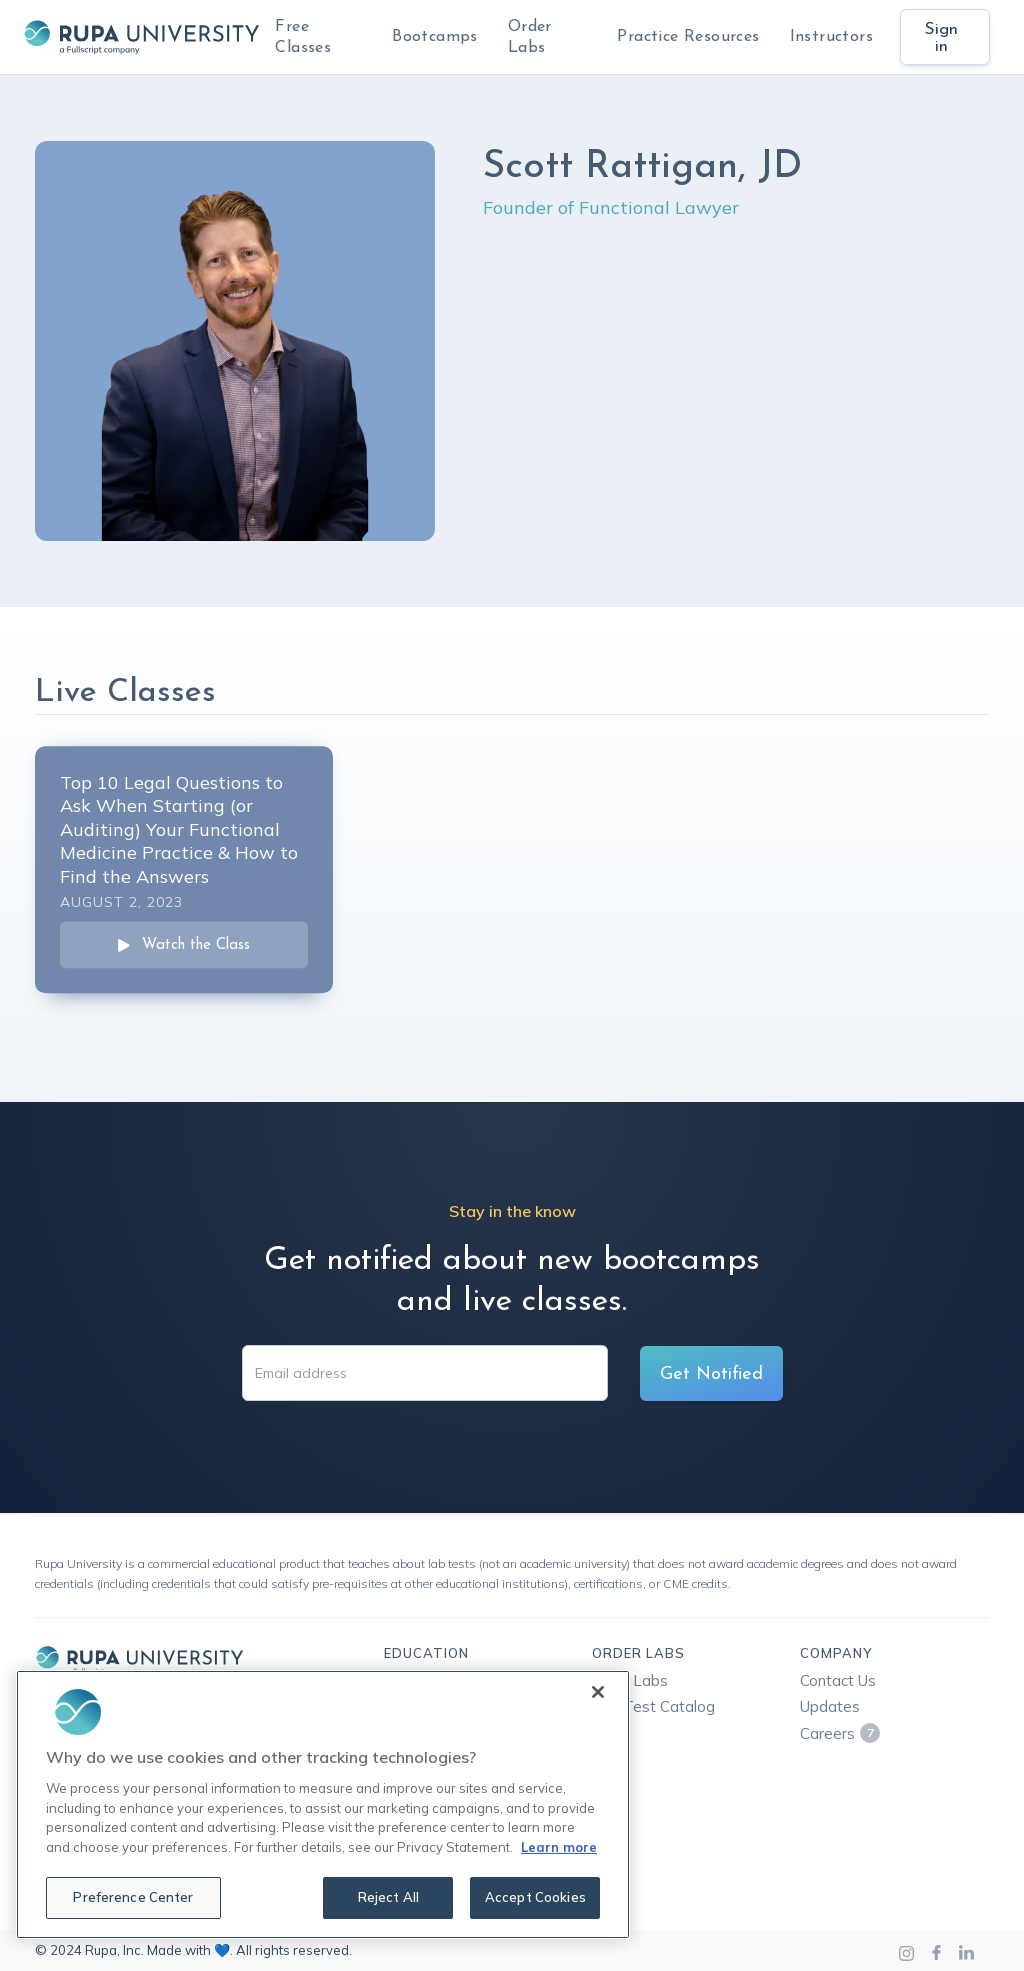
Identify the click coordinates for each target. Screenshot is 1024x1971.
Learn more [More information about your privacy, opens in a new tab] (559, 1847)
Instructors (831, 37)
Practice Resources (688, 37)
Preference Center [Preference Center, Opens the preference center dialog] (133, 1897)
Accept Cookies (535, 1897)
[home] (141, 37)
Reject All (388, 1897)
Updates (830, 1706)
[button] (435, 36)
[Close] (598, 1692)
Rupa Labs (630, 1680)
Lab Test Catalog (653, 1706)
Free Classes (303, 37)
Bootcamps (435, 37)
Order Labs (530, 37)
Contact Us (838, 1680)
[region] (323, 1804)
